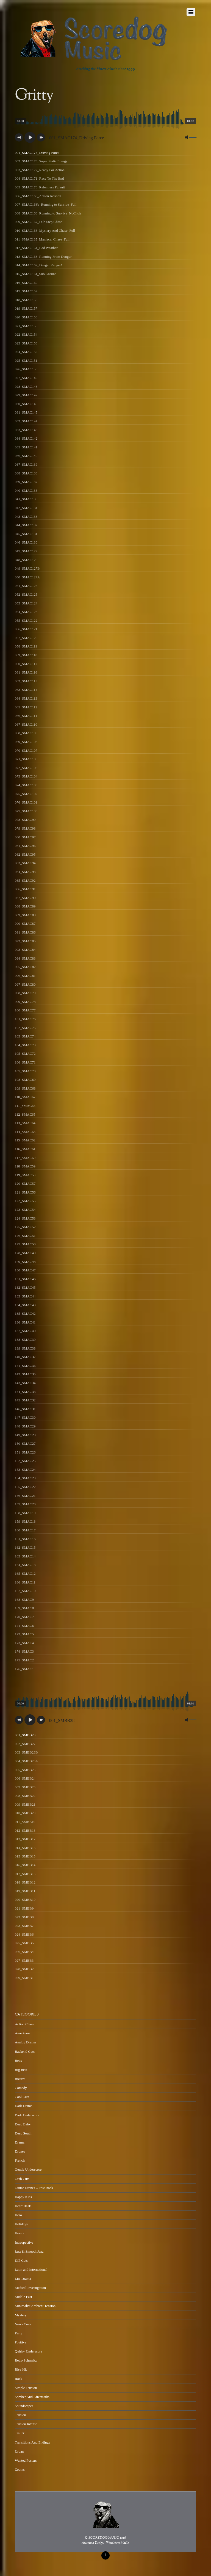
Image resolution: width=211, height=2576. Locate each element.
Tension (20, 2415)
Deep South (23, 2133)
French (20, 2160)
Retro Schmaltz (26, 2360)
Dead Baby (23, 2124)
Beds (18, 2060)
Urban (19, 2451)
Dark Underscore (27, 2115)
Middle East (23, 2297)
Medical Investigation (30, 2288)
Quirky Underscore (28, 2351)
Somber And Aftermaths (32, 2397)
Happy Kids (23, 2197)
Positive (20, 2342)
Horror (19, 2233)
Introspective (24, 2242)
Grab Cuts (22, 2179)
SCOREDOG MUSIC (103, 2538)
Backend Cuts (25, 2051)
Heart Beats (23, 2206)
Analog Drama (25, 2042)
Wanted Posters (26, 2460)
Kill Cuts (21, 2260)
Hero (18, 2215)
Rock (18, 2379)
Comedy (21, 2088)
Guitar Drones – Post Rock (34, 2188)
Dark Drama (23, 2106)
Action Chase (24, 2024)
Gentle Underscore (28, 2169)
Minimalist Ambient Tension (35, 2306)
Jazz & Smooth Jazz (29, 2251)
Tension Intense (26, 2424)
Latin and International (31, 2269)
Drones (20, 2151)
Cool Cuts (22, 2097)
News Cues (23, 2324)
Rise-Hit (21, 2369)
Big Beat (21, 2070)
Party (18, 2333)
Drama (19, 2142)
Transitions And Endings (32, 2442)
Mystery (21, 2315)
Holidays (21, 2224)
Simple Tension (26, 2388)
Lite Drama (23, 2279)
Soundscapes (24, 2406)
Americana (22, 2033)
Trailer (19, 2433)
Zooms (20, 2469)
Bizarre (20, 2079)
